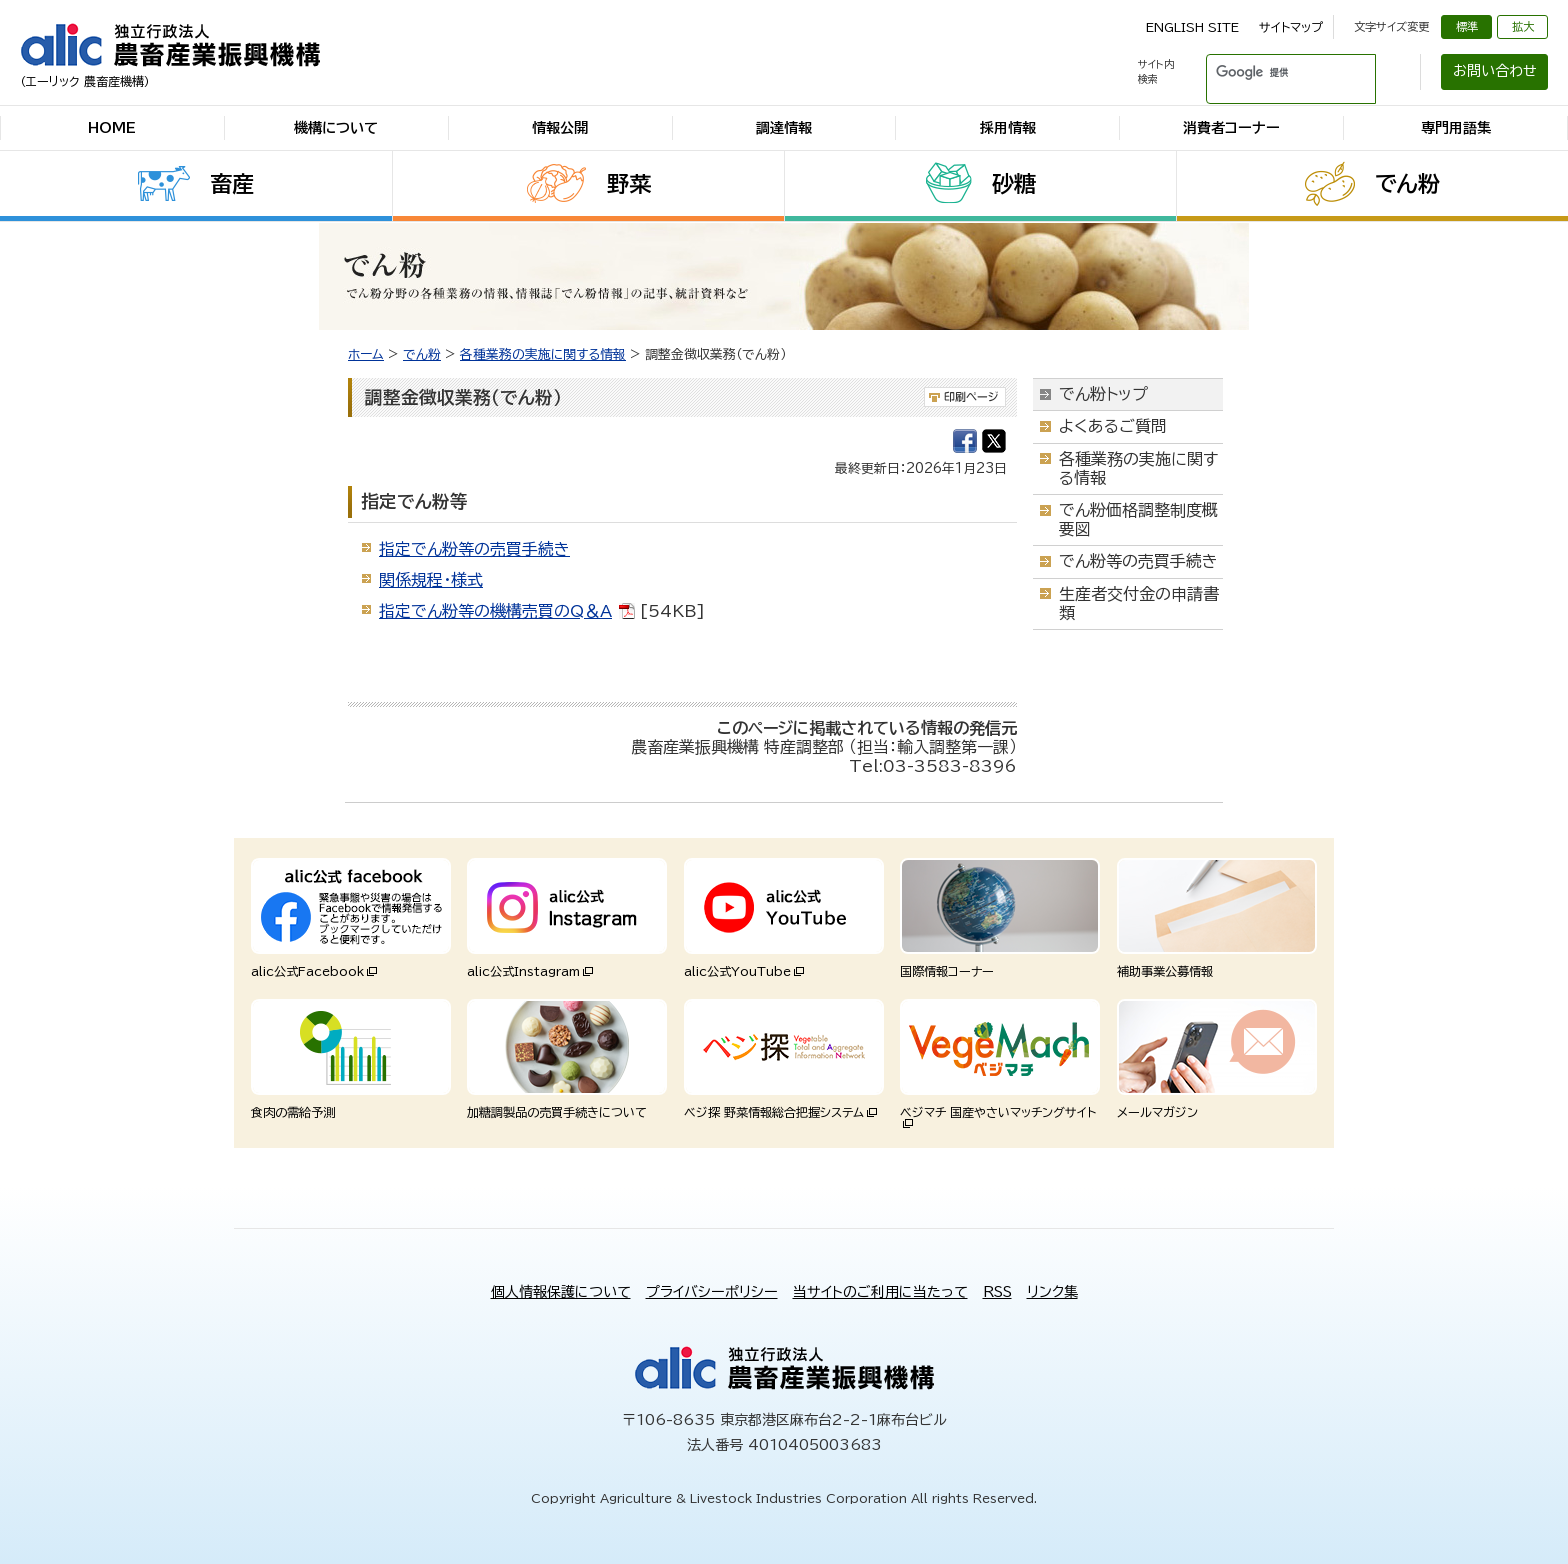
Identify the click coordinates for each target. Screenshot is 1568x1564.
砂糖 (1014, 184)
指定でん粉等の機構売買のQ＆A (495, 611)
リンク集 (1052, 1292)
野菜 (629, 184)
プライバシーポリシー (712, 1292)
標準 (1467, 26)
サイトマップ (1291, 27)
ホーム (366, 354)
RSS (997, 1292)
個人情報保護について (561, 1292)
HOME (112, 128)
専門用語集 (1456, 128)
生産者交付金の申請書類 (1139, 603)
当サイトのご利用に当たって (880, 1292)
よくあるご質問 (1113, 426)
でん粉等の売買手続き (1138, 561)
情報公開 (560, 128)
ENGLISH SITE (1192, 27)
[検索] (1267, 72)
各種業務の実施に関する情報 (543, 354)
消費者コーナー (1231, 128)
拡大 (1523, 26)
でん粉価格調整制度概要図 (1138, 519)
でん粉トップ (1103, 394)
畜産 (232, 184)
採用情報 (1008, 128)
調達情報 (784, 128)
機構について (336, 128)
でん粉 (1407, 184)
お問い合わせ (1495, 71)
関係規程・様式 (431, 580)
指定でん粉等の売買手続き (474, 549)
